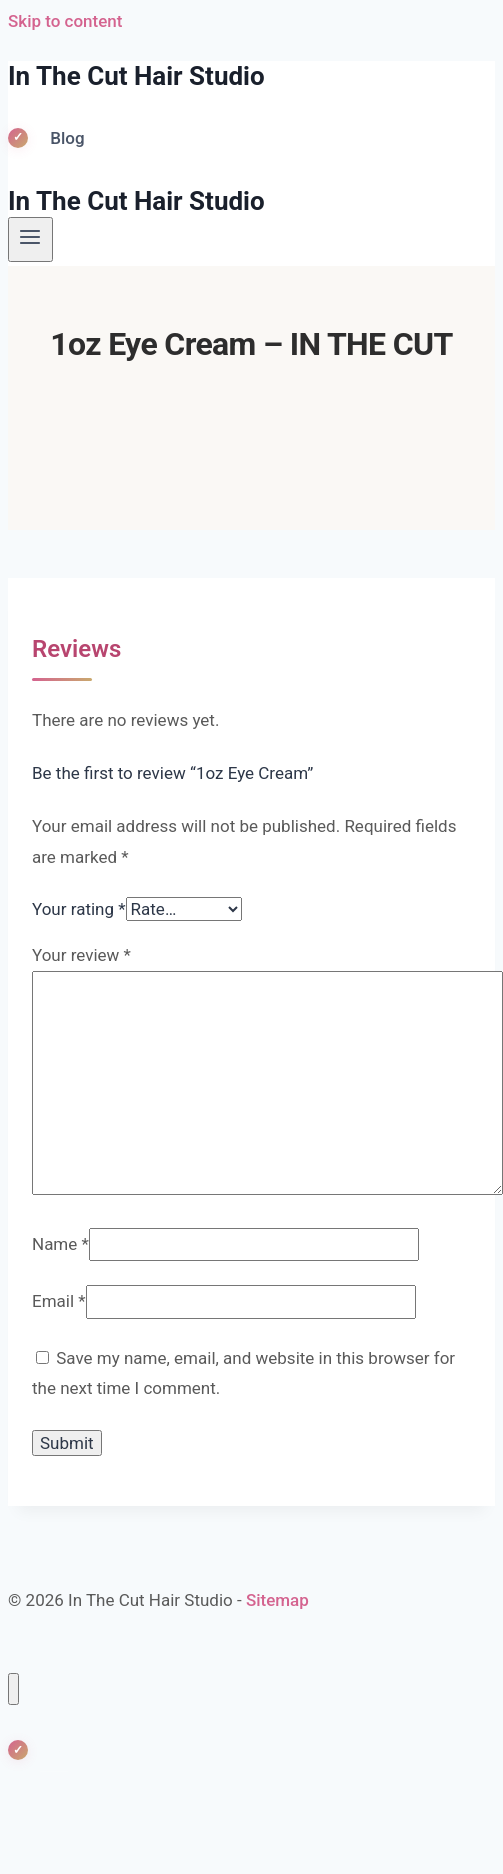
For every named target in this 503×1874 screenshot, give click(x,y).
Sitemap (277, 1600)
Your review (81, 955)
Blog (67, 138)
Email (59, 1301)
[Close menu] (13, 1689)
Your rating (79, 909)
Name (60, 1244)
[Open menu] (30, 239)
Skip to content (65, 21)
